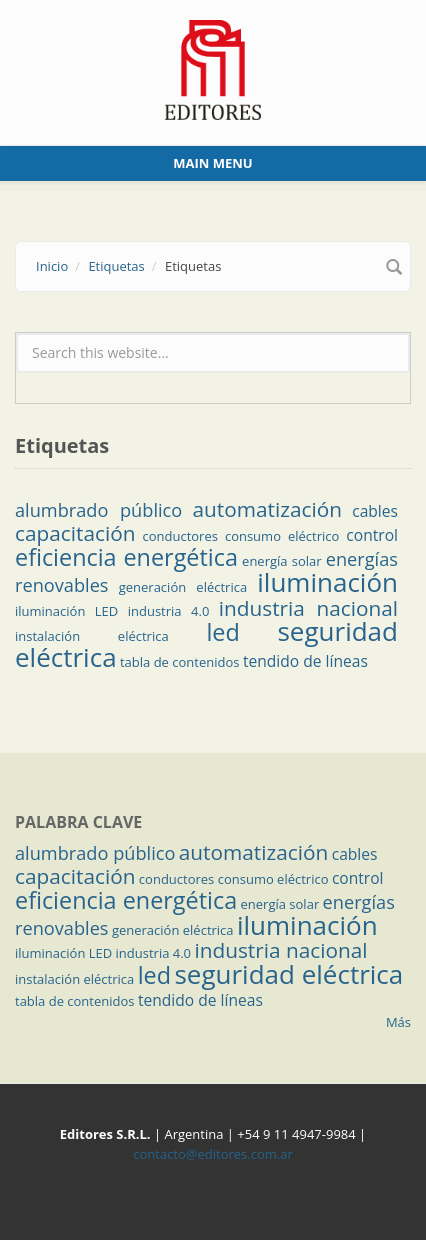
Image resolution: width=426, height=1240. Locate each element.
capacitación (75, 533)
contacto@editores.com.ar (212, 1154)
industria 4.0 (169, 611)
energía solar (281, 561)
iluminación (327, 582)
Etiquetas (116, 266)
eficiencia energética (126, 557)
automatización (267, 509)
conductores (179, 536)
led (222, 632)
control (372, 535)
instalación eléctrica (92, 636)
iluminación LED (66, 611)
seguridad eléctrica (288, 974)
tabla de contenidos (180, 662)
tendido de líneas (305, 661)
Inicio (52, 266)
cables (375, 511)
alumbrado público (98, 510)
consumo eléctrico (282, 536)
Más (398, 1022)
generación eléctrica (183, 587)
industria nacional (308, 608)
